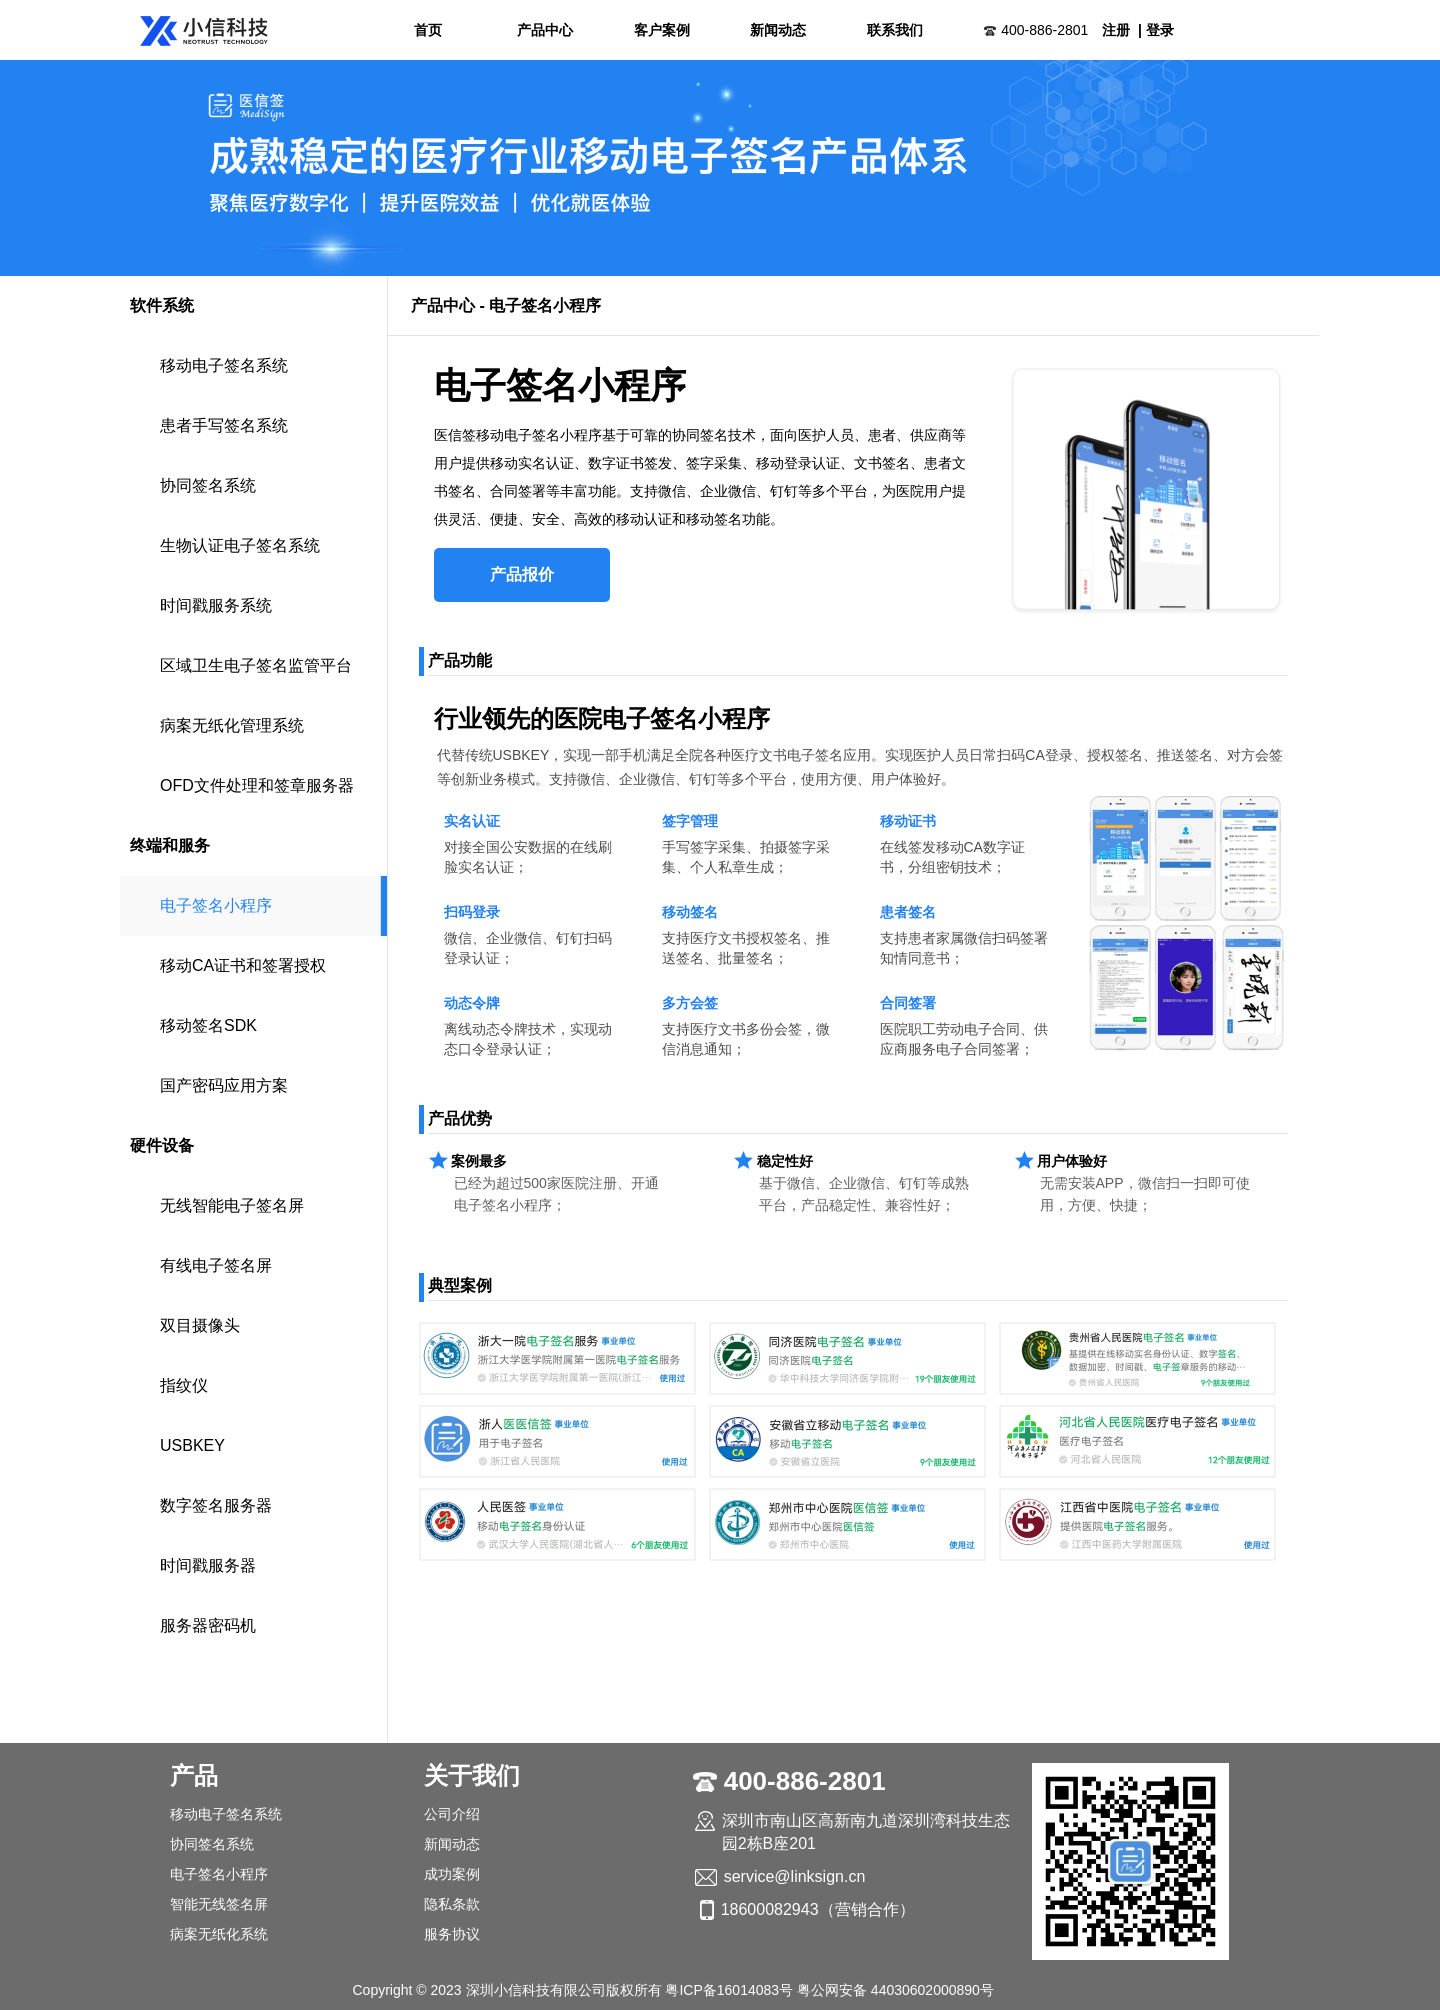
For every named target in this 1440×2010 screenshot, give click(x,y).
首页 (428, 30)
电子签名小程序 (216, 905)
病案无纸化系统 (219, 1934)
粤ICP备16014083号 (729, 1990)
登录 (1160, 30)
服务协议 (452, 1934)
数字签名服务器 (216, 1505)
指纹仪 (184, 1385)
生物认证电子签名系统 (240, 545)
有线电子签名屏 (216, 1265)
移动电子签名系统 (224, 365)
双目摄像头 (200, 1325)
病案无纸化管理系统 (232, 725)
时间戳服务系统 (216, 605)
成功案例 (452, 1874)
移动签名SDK (208, 1025)
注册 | (1122, 30)
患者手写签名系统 (224, 425)
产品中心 (545, 30)
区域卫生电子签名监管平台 (256, 665)
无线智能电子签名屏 (232, 1205)
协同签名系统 (208, 485)
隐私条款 (452, 1904)
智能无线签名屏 (219, 1904)
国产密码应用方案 (224, 1085)
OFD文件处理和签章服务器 (257, 785)
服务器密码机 (208, 1625)
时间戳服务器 (208, 1565)
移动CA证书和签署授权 (243, 965)
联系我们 (895, 30)
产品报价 (522, 574)
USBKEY (192, 1445)
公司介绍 (452, 1814)
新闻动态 (778, 30)
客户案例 (662, 30)
